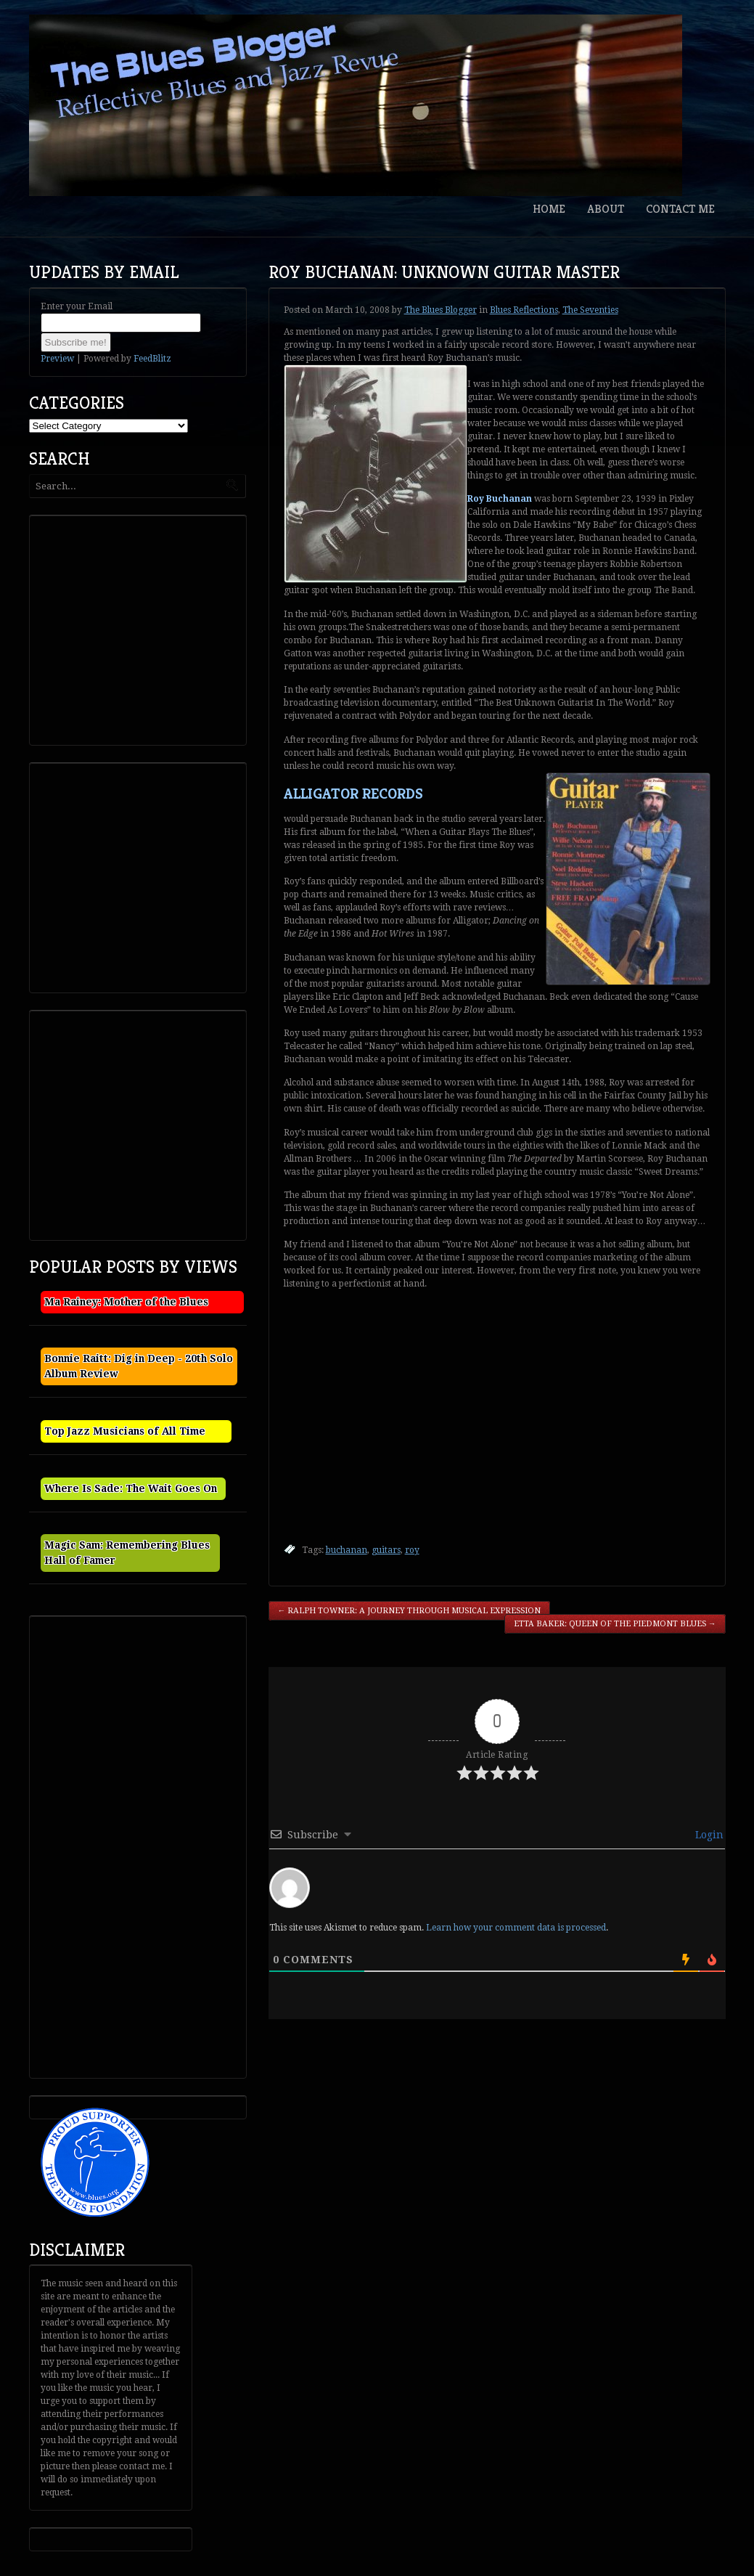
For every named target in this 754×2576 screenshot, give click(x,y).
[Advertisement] (142, 628)
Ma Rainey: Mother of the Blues (126, 1302)
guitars (386, 1550)
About (605, 208)
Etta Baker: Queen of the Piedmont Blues (615, 1624)
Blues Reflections (524, 310)
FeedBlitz (152, 359)
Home (549, 208)
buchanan (346, 1550)
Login (708, 1835)
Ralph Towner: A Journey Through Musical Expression (409, 1610)
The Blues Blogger (440, 310)
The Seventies (590, 310)
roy (412, 1550)
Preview (57, 359)
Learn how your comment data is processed (516, 1928)
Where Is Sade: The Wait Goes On (130, 1488)
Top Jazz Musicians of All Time (124, 1431)
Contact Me (680, 208)
